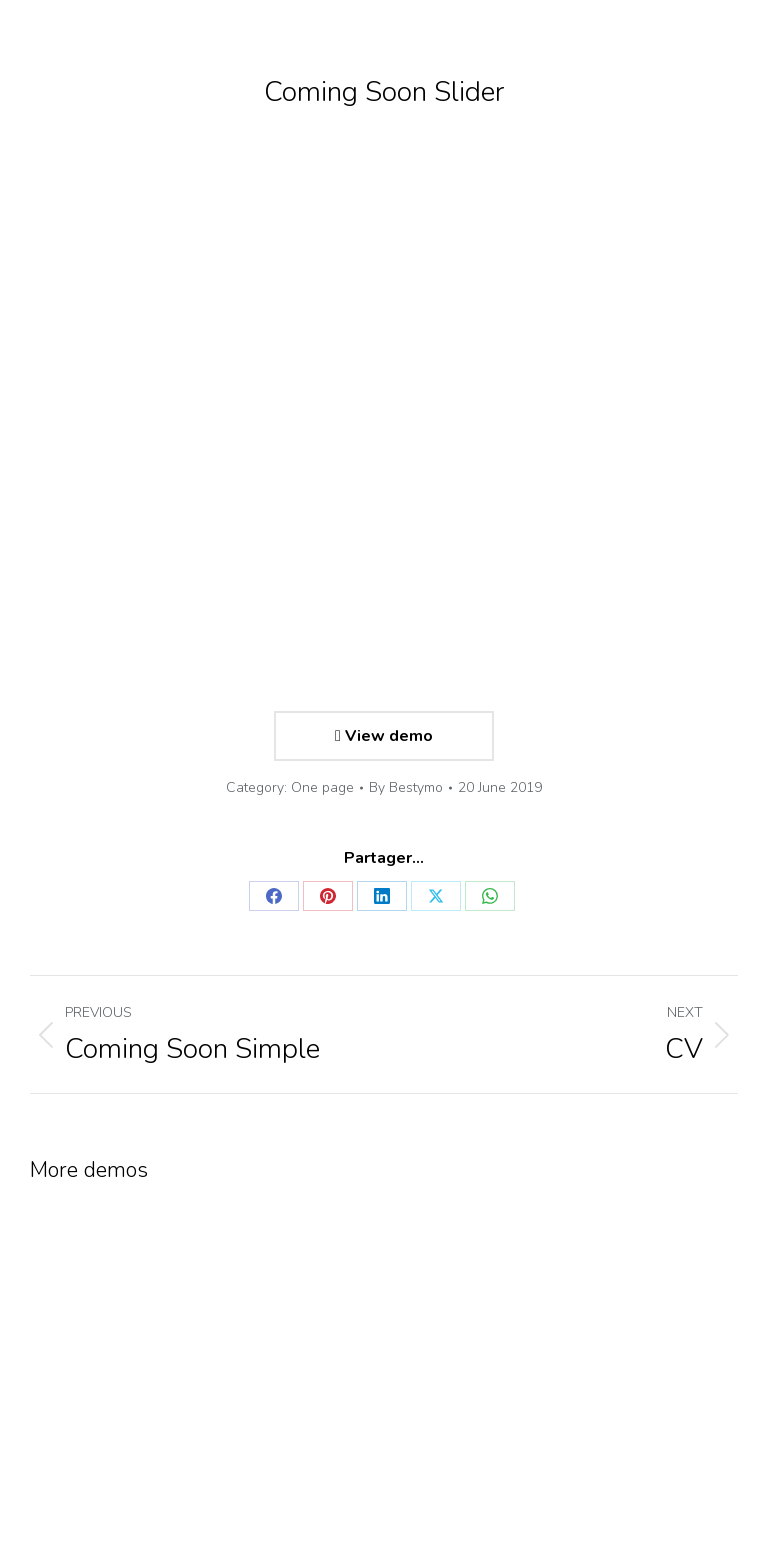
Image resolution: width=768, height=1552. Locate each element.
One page (322, 787)
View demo (384, 736)
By (406, 787)
